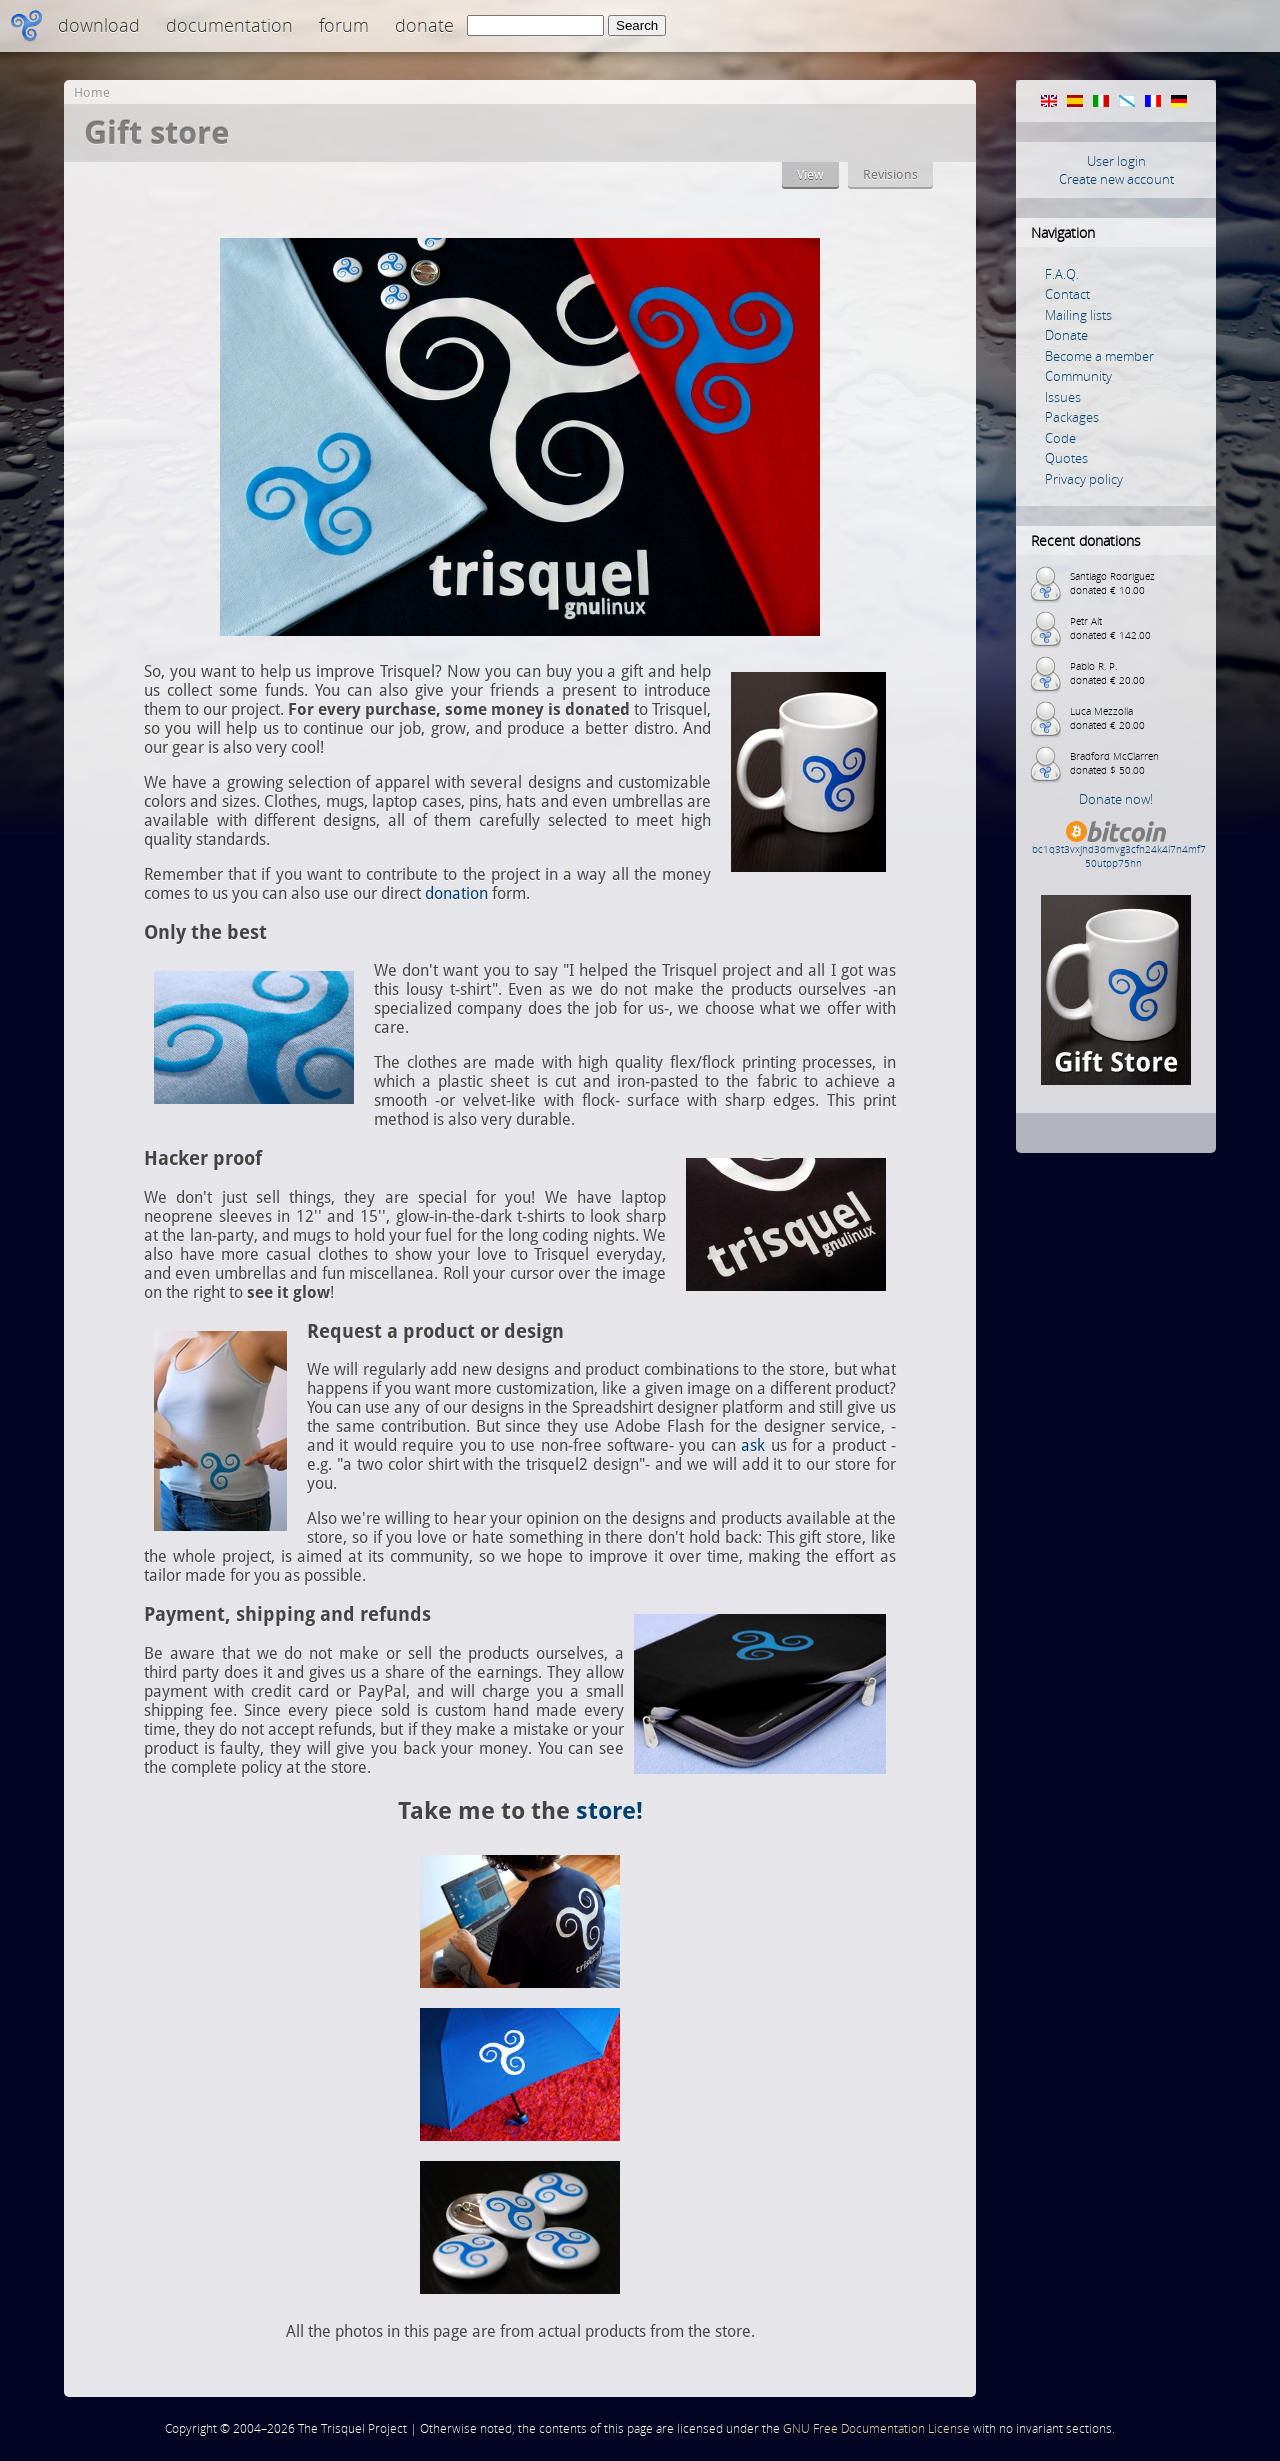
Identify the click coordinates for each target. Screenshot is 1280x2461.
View (810, 174)
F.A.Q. (1062, 274)
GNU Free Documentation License (876, 2428)
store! (609, 1811)
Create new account (1116, 179)
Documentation (229, 25)
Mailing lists (1078, 315)
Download (99, 25)
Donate (424, 25)
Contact (1067, 294)
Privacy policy (1084, 479)
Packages (1072, 417)
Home (92, 92)
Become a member (1099, 356)
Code (1060, 438)
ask (753, 1445)
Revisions (890, 174)
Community (1078, 376)
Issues (1063, 397)
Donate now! (1116, 799)
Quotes (1066, 458)
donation (456, 893)
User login (1116, 161)
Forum (344, 25)
